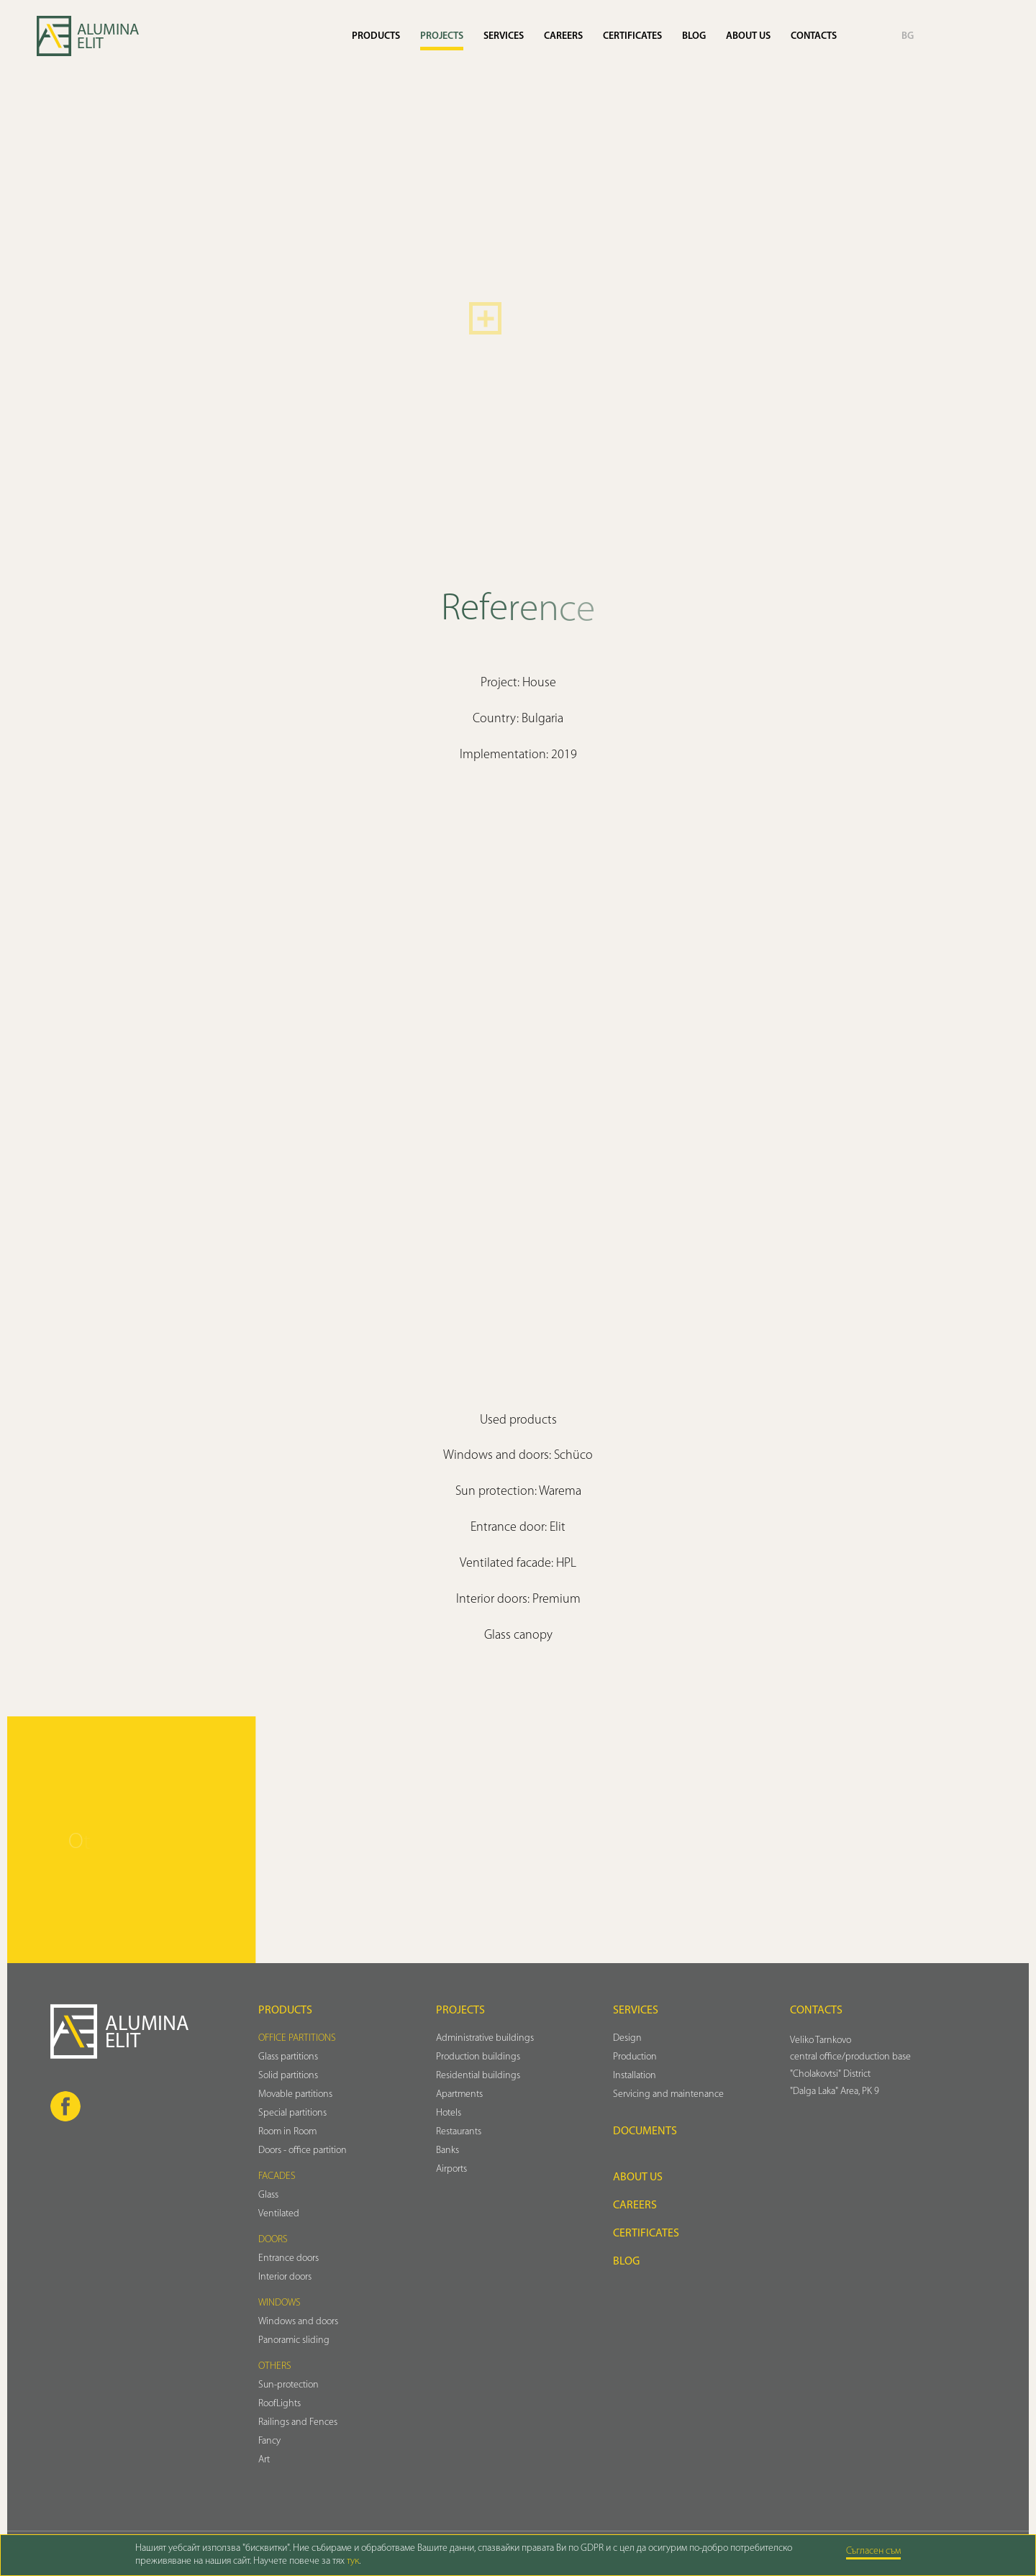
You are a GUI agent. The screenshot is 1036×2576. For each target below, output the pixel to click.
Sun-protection (288, 2385)
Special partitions (292, 2113)
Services (503, 36)
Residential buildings (478, 2075)
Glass (268, 2195)
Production (635, 2057)
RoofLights (279, 2403)
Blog (694, 36)
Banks (447, 2150)
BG (907, 36)
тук (353, 2561)
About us (748, 36)
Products (376, 36)
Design (627, 2038)
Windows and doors (298, 2321)
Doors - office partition (302, 2150)
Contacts (814, 36)
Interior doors (285, 2277)
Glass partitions (288, 2057)
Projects (441, 36)
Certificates (632, 36)
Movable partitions (295, 2094)
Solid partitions (288, 2075)
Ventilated (278, 2213)
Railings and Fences (297, 2422)
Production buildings (478, 2057)
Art (264, 2459)
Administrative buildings (485, 2038)
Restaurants (458, 2131)
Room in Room (287, 2131)
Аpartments (459, 2094)
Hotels (448, 2113)
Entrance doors (288, 2258)
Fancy (269, 2441)
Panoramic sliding (294, 2340)
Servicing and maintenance (668, 2094)
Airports (451, 2169)
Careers (563, 36)
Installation (634, 2075)
